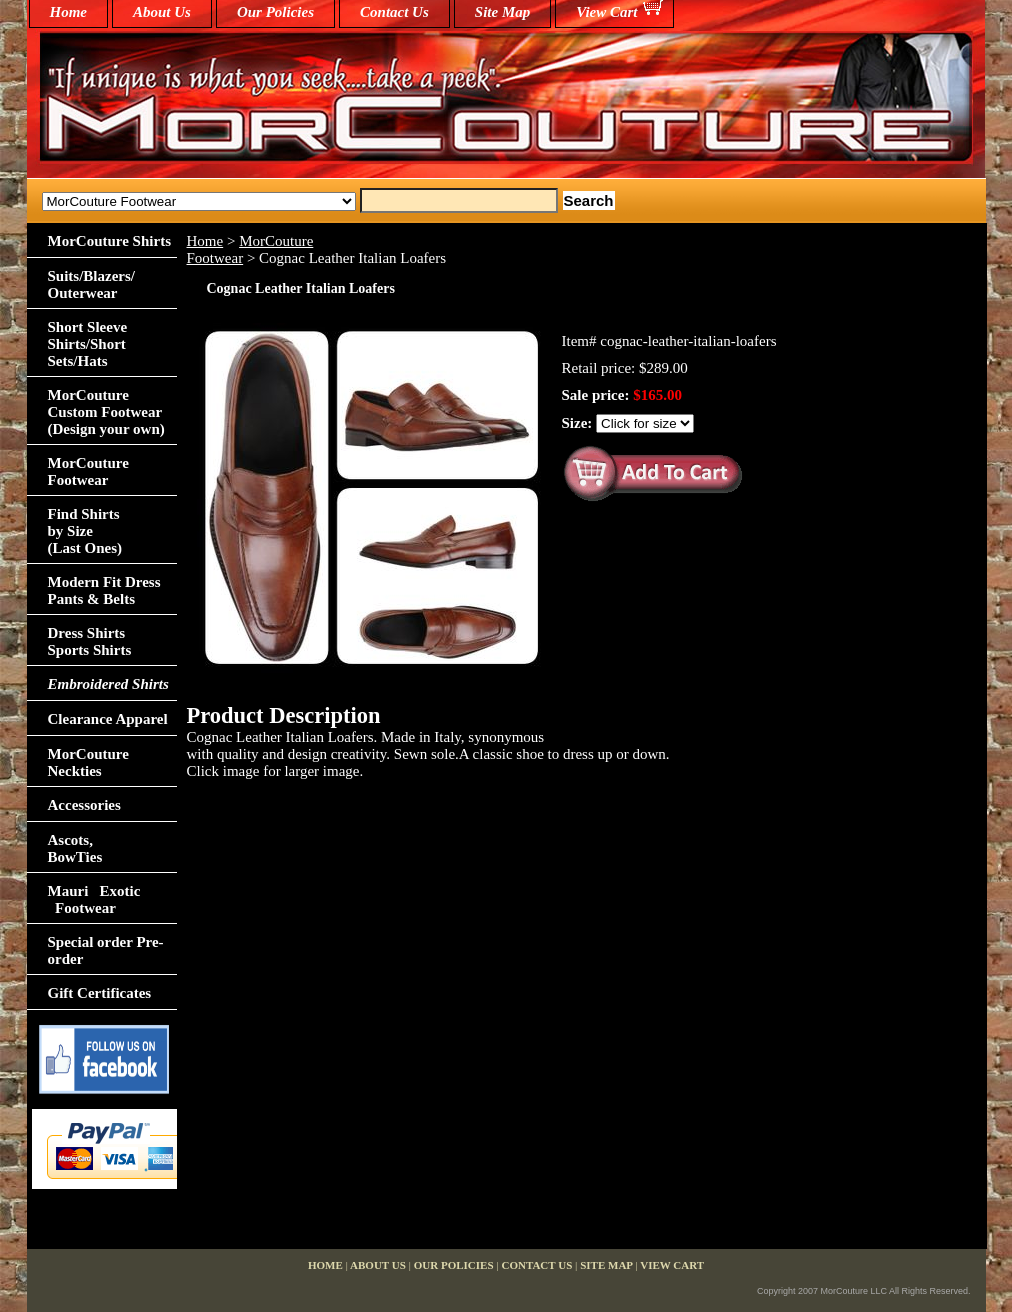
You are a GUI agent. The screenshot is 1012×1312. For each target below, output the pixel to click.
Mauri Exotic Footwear (94, 899)
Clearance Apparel (108, 719)
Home (205, 241)
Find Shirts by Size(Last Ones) (85, 531)
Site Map (502, 12)
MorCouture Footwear (88, 471)
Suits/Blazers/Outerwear (92, 284)
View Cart (606, 12)
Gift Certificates (100, 993)
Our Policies (275, 12)
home (69, 12)
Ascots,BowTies (75, 848)
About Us (162, 12)
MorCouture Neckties (88, 762)
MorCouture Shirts (109, 241)
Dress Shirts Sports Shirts (90, 641)
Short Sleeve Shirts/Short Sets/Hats (88, 344)
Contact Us (394, 12)
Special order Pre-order (106, 950)
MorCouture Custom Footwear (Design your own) (106, 412)
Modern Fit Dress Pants (104, 590)
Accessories (84, 805)
